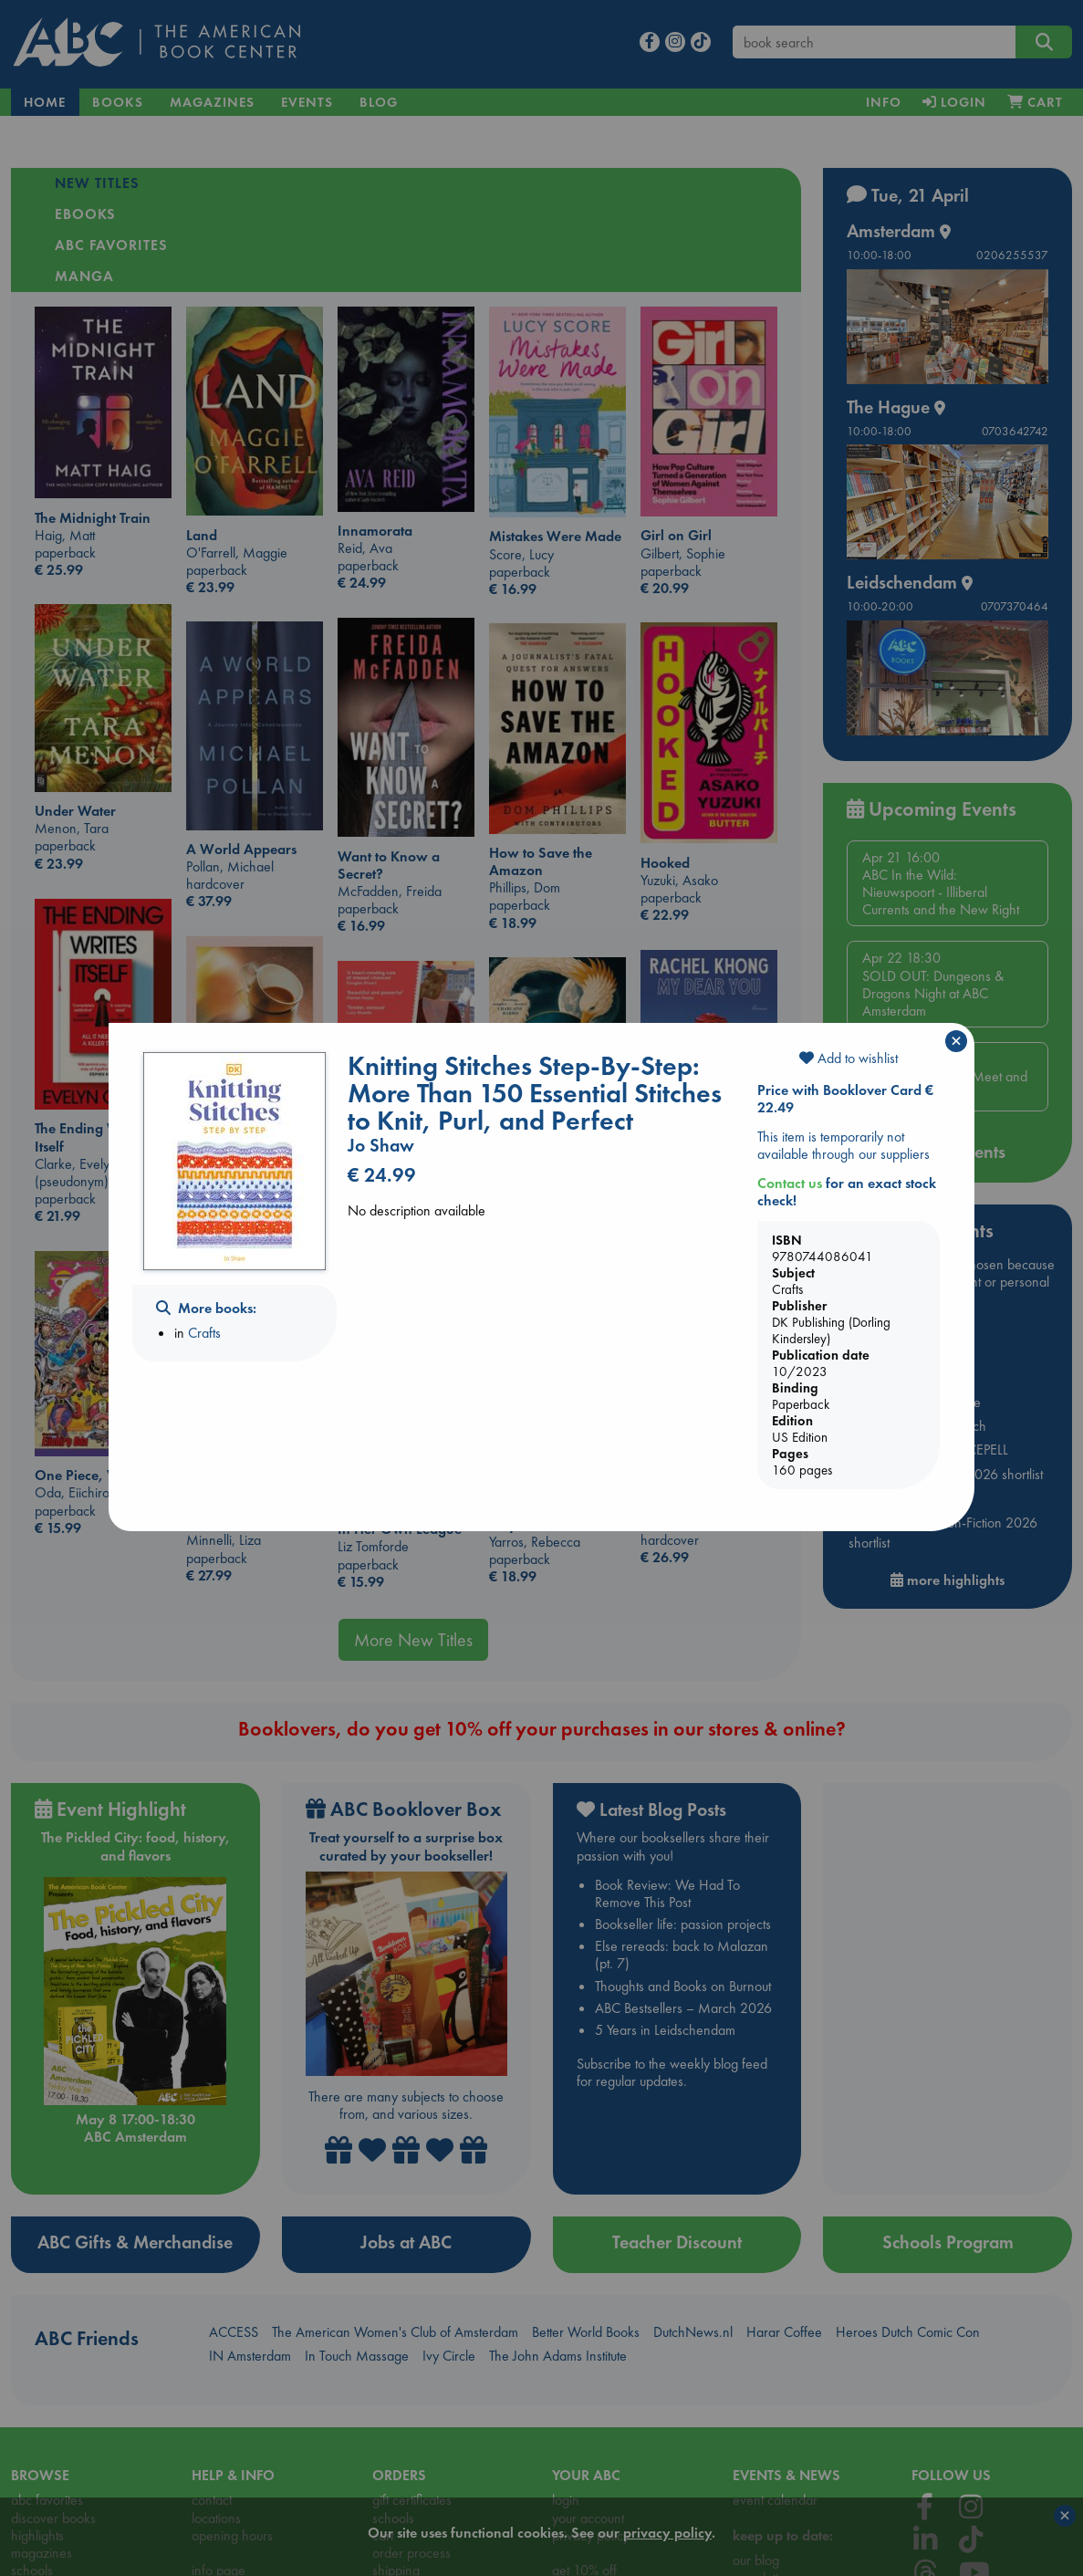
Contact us (789, 1183)
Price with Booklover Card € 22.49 (845, 1098)
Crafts (204, 1332)
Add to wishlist (848, 1058)
